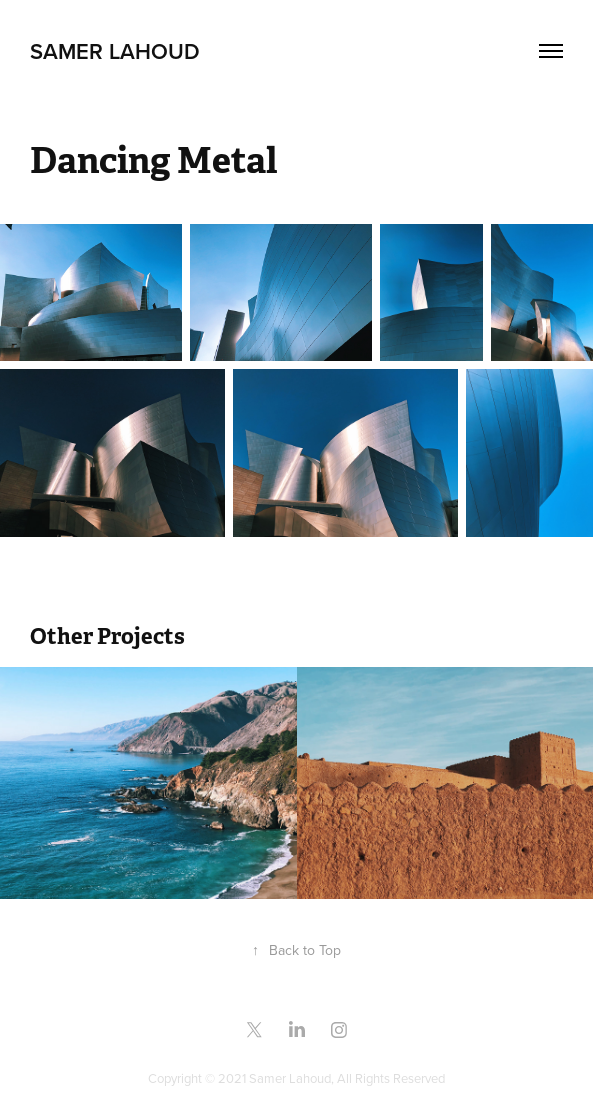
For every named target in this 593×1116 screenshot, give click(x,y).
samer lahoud (115, 51)
